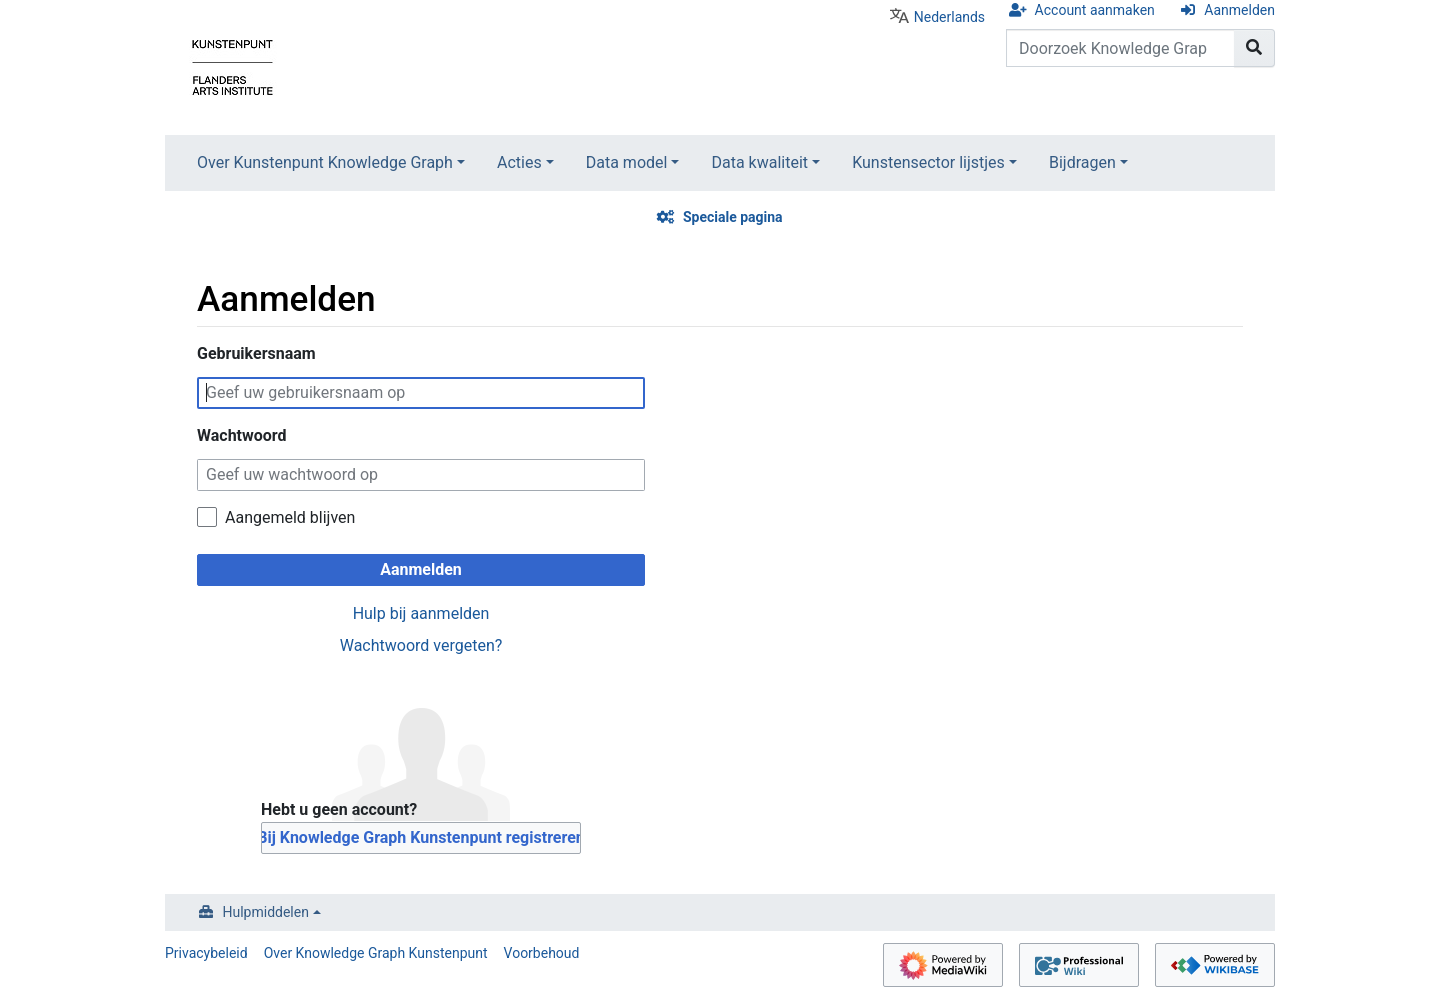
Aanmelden (1239, 10)
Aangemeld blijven (290, 517)
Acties (519, 162)
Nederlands (949, 17)
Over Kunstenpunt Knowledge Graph (325, 162)
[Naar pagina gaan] (1254, 48)
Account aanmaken (1095, 10)
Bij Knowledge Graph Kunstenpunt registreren (421, 837)
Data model (627, 162)
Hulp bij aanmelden (421, 613)
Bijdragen (1082, 162)
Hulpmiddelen (266, 912)
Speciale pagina (733, 217)
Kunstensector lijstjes (928, 162)
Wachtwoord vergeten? (421, 645)
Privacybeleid (206, 953)
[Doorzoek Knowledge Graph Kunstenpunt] (1120, 48)
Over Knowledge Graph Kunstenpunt (376, 953)
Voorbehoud (542, 953)
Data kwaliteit (759, 162)
